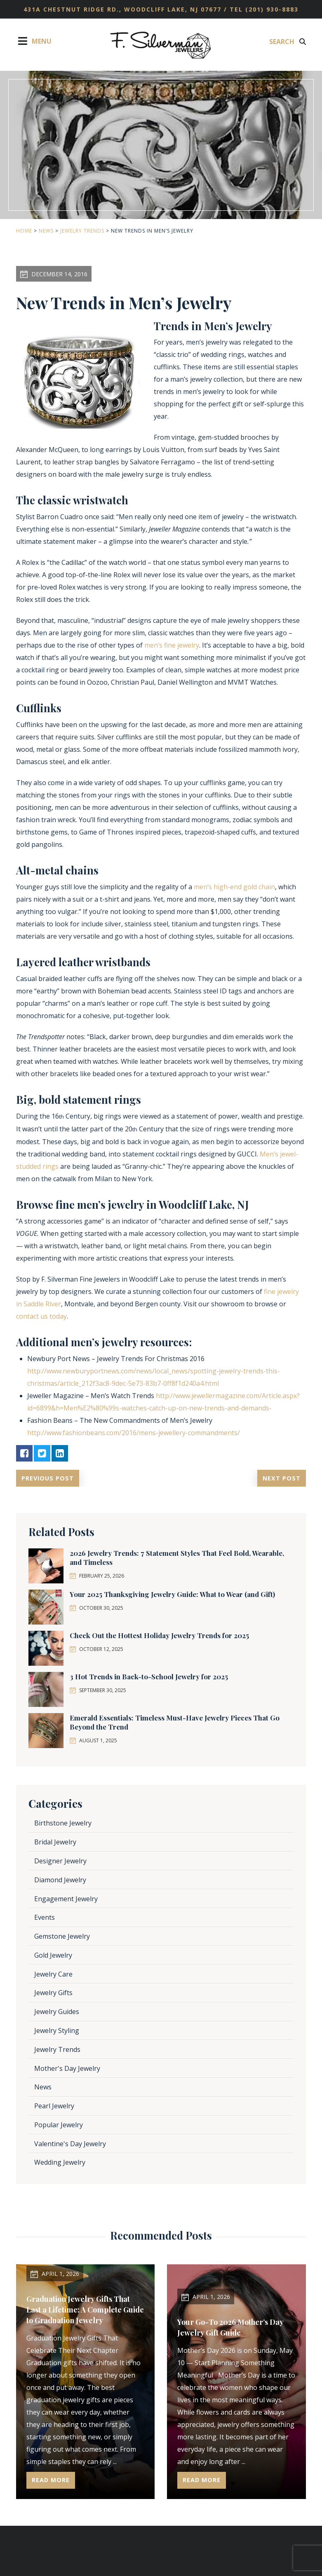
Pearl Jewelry (54, 2106)
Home (24, 230)
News (46, 230)
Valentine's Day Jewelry (70, 2143)
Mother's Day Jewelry (67, 2068)
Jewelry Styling (56, 2030)
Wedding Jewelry (59, 2162)
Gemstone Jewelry (62, 1936)
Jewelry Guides (56, 2012)
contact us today (41, 1316)
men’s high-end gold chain (234, 886)
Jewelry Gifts (53, 1993)
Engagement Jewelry (66, 1898)
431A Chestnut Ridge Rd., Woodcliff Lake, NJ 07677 (124, 9)
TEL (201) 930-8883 (264, 9)
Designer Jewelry (60, 1861)
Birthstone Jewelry (63, 1823)
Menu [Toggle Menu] (34, 41)
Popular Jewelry (58, 2125)
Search (287, 41)
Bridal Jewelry (55, 1842)
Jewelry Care (53, 1974)
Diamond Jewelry (60, 1879)
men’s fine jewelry (171, 645)
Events (44, 1917)
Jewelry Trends (82, 230)
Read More (52, 2480)
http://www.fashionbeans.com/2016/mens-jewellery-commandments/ (133, 1432)
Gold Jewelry (53, 1955)
